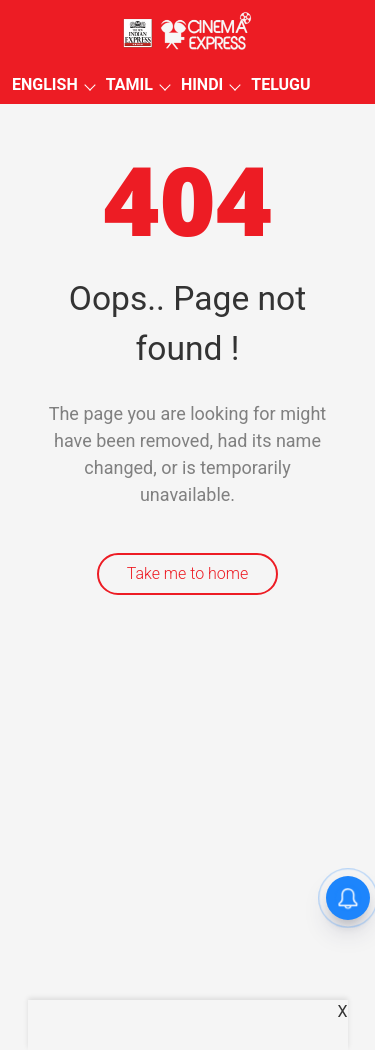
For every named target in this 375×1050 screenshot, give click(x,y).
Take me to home (188, 573)
